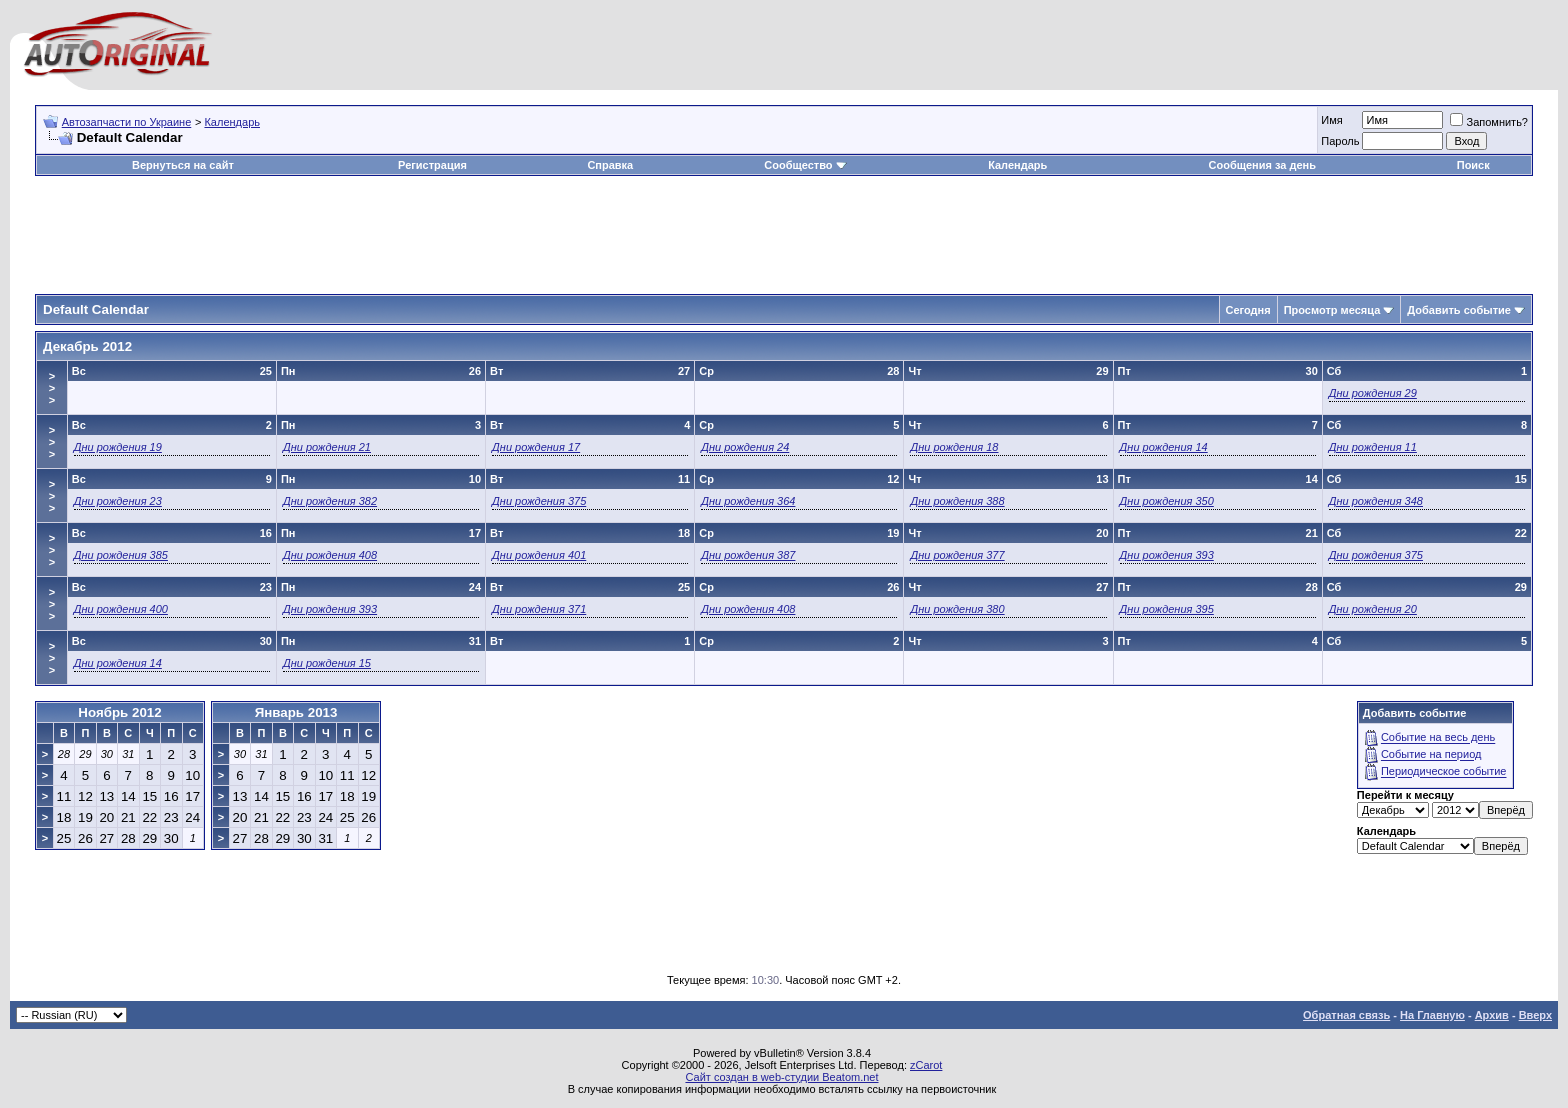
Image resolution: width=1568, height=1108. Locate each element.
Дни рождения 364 (748, 501)
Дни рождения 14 (1164, 447)
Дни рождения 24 (745, 447)
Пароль (1340, 141)
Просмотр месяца (1332, 310)
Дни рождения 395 (1167, 609)
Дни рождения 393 (1167, 555)
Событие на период (1431, 755)
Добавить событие (1459, 310)
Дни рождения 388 (957, 501)
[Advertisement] (784, 236)
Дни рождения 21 (327, 447)
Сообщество (805, 165)
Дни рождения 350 (1167, 501)
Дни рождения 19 (118, 447)
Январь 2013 (296, 712)
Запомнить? (1489, 122)
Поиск (1473, 165)
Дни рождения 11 (1373, 447)
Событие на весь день (1438, 738)
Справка (610, 165)
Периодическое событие (1444, 772)
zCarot (926, 1065)
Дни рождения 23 (118, 501)
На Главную (1432, 1015)
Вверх (1535, 1015)
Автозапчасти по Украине (127, 122)
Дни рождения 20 (1373, 609)
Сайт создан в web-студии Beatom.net (781, 1077)
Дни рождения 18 (954, 447)
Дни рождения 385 (121, 555)
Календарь (232, 122)
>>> (52, 388)
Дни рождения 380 (957, 609)
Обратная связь (1346, 1015)
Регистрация (432, 165)
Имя (1331, 120)
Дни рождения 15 (327, 663)
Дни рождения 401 (539, 555)
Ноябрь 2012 (119, 712)
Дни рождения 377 (957, 555)
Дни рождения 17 (536, 447)
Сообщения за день (1262, 165)
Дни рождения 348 (1376, 501)
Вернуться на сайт (183, 165)
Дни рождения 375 (539, 501)
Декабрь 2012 (87, 346)
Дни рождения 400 (121, 609)
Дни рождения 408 (330, 555)
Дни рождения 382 (330, 501)
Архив (1492, 1015)
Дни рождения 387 (748, 555)
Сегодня (1248, 310)
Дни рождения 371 (539, 609)
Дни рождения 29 (1373, 393)
